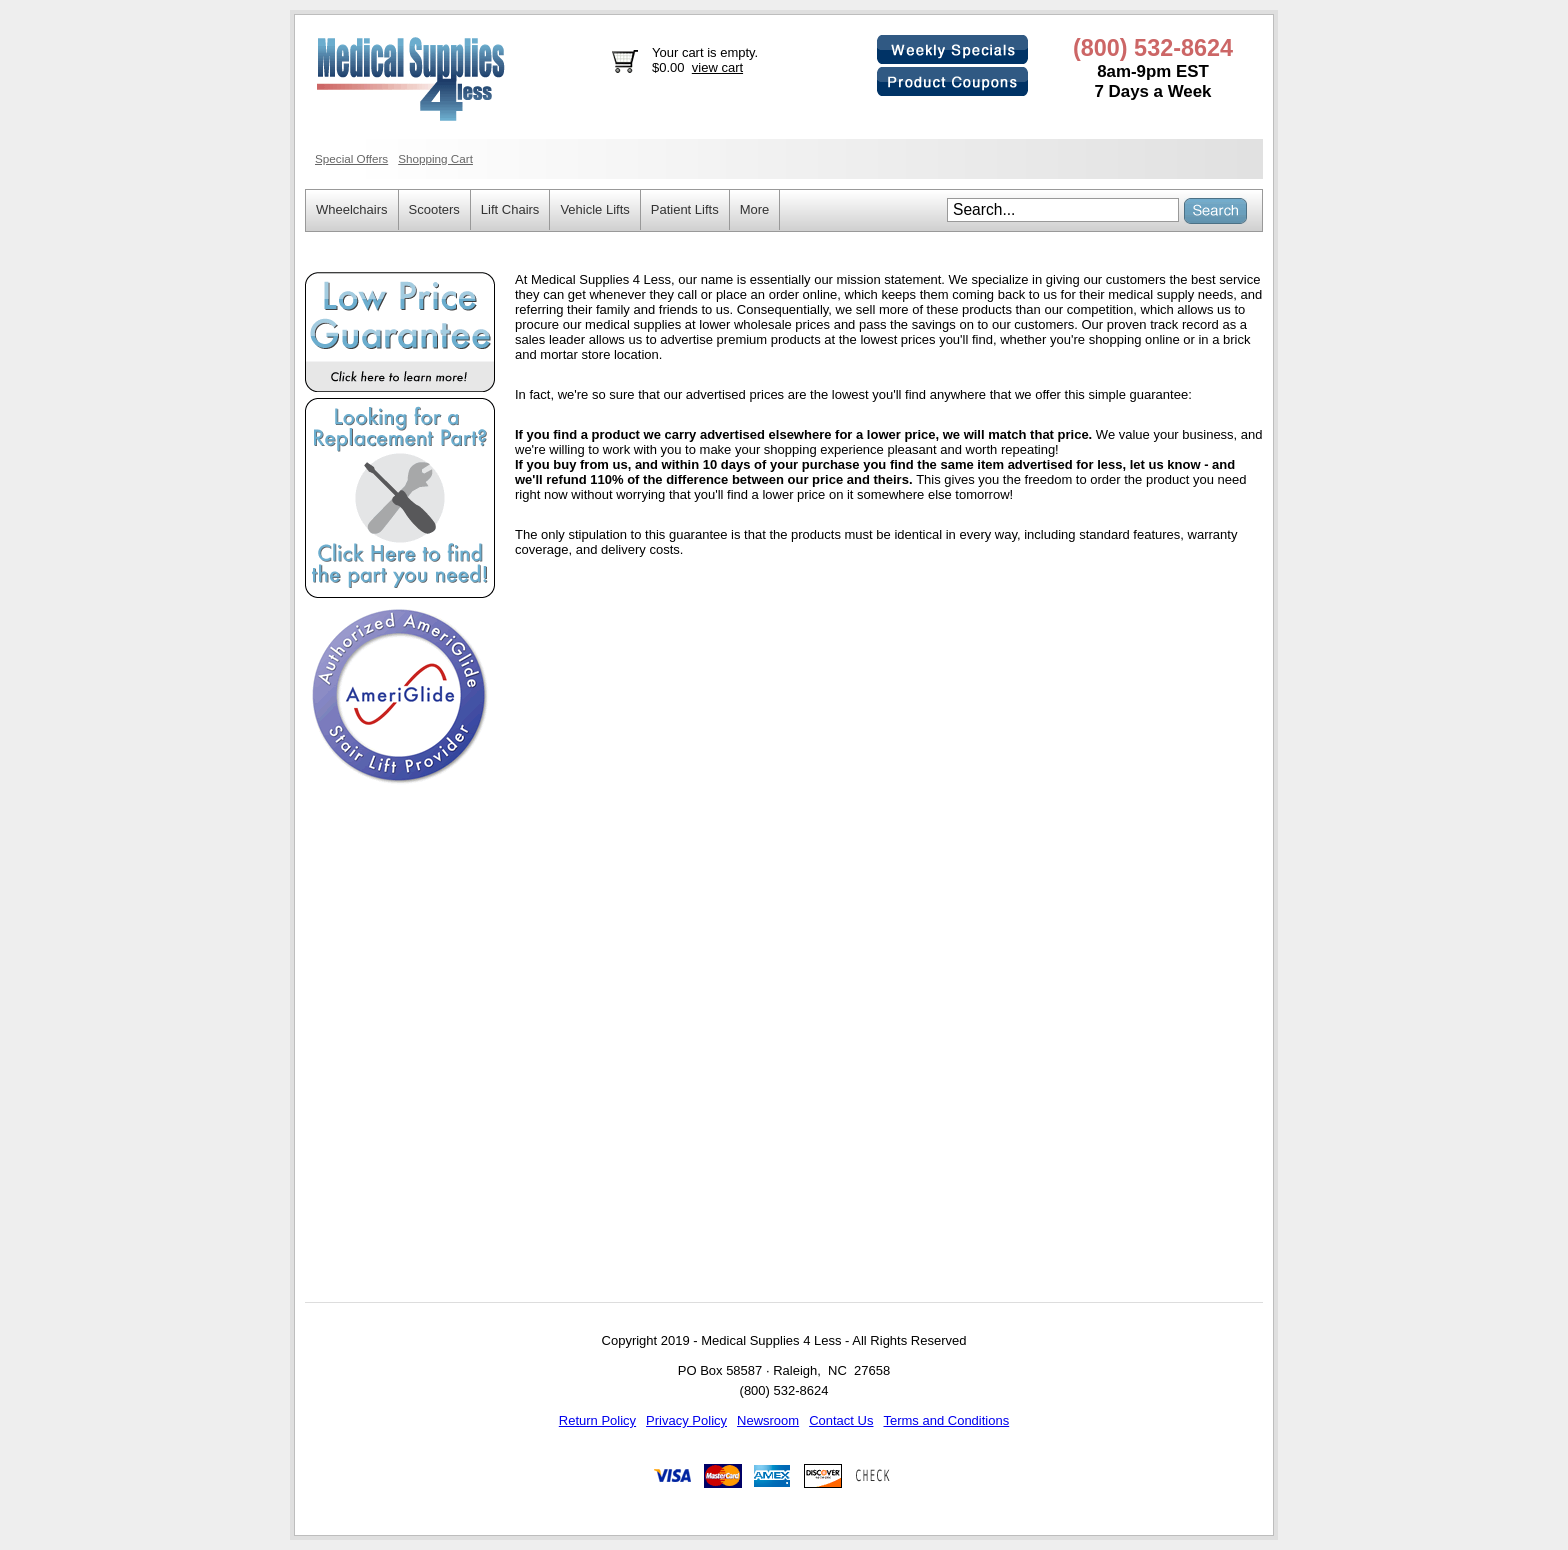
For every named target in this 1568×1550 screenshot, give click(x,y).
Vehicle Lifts (594, 209)
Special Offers (351, 158)
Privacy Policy (686, 1420)
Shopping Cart (435, 158)
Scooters (434, 209)
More (755, 209)
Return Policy (597, 1420)
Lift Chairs (510, 209)
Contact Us (841, 1420)
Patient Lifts (685, 209)
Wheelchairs (352, 209)
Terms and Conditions (946, 1420)
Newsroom (768, 1420)
